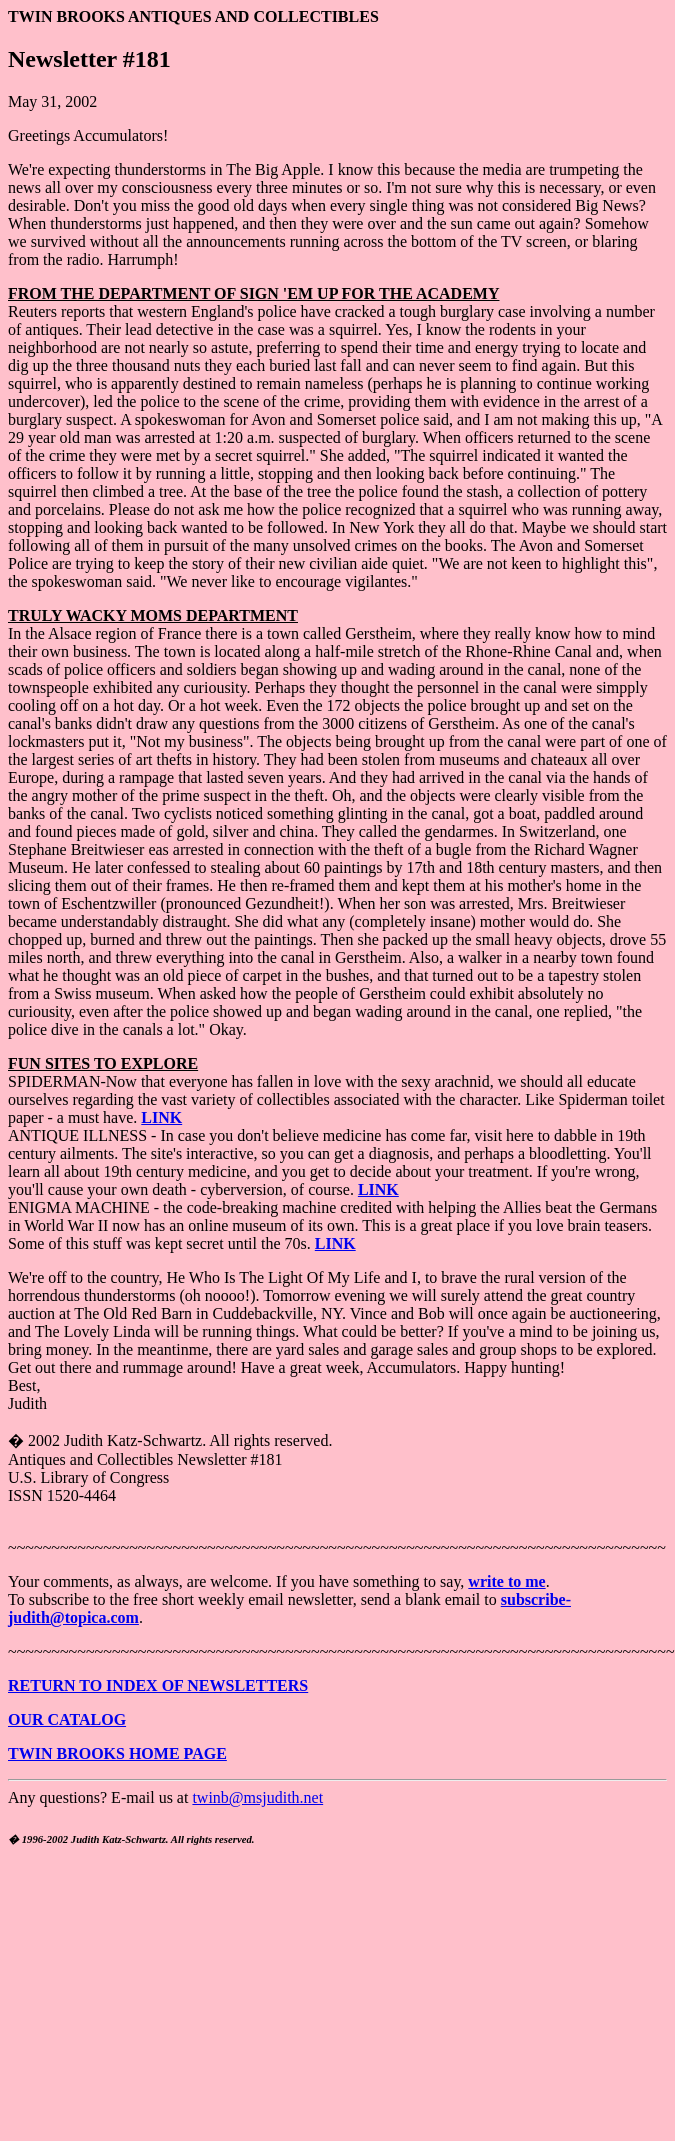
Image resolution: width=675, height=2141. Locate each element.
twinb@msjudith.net (257, 1797)
